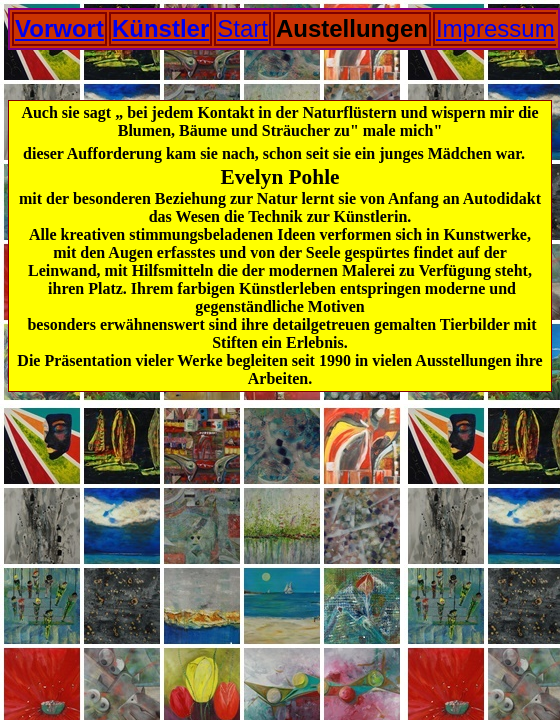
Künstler (160, 28)
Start (242, 28)
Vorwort (59, 28)
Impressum (495, 28)
